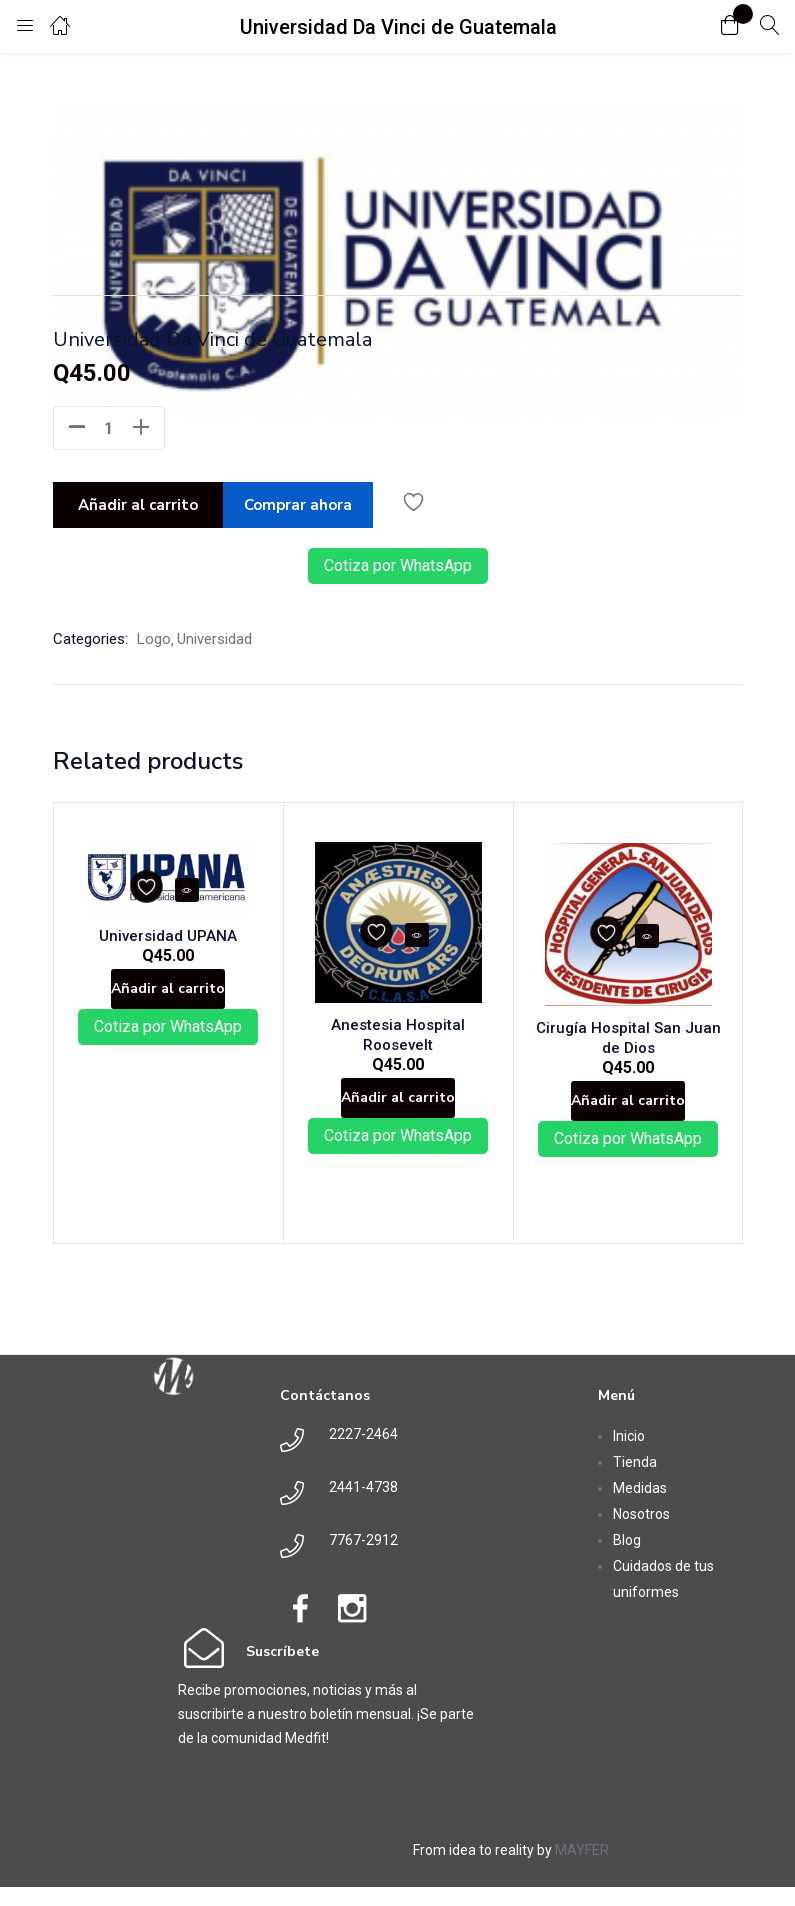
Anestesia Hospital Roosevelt (398, 1025)
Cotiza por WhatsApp (398, 559)
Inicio (629, 1455)
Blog (627, 1559)
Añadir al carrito (138, 502)
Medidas (640, 1507)
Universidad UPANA (168, 920)
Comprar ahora (305, 502)
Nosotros (641, 1533)
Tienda (635, 1481)
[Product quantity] (109, 428)
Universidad (214, 633)
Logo (154, 633)
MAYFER (582, 1869)
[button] (730, 26)
